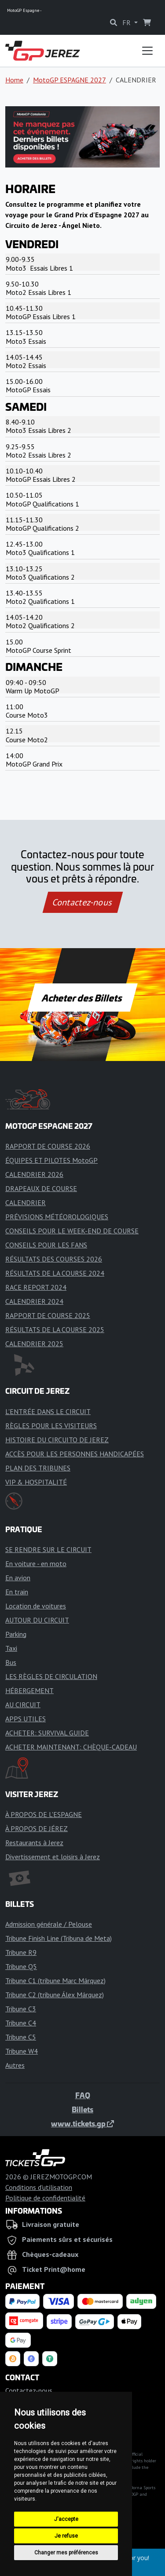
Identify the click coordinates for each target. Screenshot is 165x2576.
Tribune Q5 (21, 1966)
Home (14, 79)
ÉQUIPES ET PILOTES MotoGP (51, 1160)
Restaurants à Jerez (34, 1842)
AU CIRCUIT (22, 1704)
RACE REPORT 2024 (35, 1287)
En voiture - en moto (35, 1563)
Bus (10, 1662)
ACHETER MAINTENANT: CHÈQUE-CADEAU (71, 1746)
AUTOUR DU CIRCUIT (37, 1620)
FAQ (82, 2095)
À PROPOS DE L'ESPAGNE (43, 1814)
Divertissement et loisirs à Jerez (52, 1856)
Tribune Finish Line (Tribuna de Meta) (58, 1938)
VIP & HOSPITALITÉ (36, 1482)
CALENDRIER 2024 (34, 1301)
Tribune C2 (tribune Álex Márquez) (54, 1994)
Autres (15, 2065)
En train (16, 1591)
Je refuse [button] (66, 2536)
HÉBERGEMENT (29, 1690)
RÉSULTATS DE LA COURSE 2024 (54, 1273)
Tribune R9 (21, 1952)
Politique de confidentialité (45, 2197)
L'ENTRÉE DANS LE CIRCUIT (48, 1411)
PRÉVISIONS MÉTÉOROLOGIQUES (56, 1216)
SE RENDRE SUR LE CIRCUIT (48, 1549)
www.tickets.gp (82, 2123)
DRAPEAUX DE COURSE (41, 1188)
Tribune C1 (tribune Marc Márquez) (55, 1980)
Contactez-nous (82, 902)
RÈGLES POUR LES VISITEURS (51, 1425)
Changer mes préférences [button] (66, 2553)
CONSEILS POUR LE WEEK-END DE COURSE (72, 1230)
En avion (17, 1577)
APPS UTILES (25, 1718)
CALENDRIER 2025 (34, 1343)
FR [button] (127, 22)
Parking (15, 1634)
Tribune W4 (21, 2051)
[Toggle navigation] (147, 51)
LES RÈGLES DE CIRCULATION (51, 1676)
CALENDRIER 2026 (34, 1174)
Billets (82, 2109)
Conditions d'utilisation (38, 2187)
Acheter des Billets (82, 997)
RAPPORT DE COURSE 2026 (47, 1146)
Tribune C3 (20, 2008)
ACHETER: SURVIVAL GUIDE (47, 1732)
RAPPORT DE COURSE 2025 (47, 1315)
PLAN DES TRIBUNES (37, 1467)
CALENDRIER (25, 1202)
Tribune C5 (20, 2037)
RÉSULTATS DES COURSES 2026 (53, 1258)
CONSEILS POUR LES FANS (46, 1244)
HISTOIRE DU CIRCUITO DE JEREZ (57, 1439)
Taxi (11, 1648)
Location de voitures (35, 1605)
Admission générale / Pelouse (48, 1924)
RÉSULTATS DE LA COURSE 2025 (54, 1329)
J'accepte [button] (66, 2519)
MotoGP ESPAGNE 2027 (69, 79)
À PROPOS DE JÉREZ (36, 1828)
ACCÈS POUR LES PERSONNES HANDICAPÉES (74, 1453)
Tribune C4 (20, 2022)
